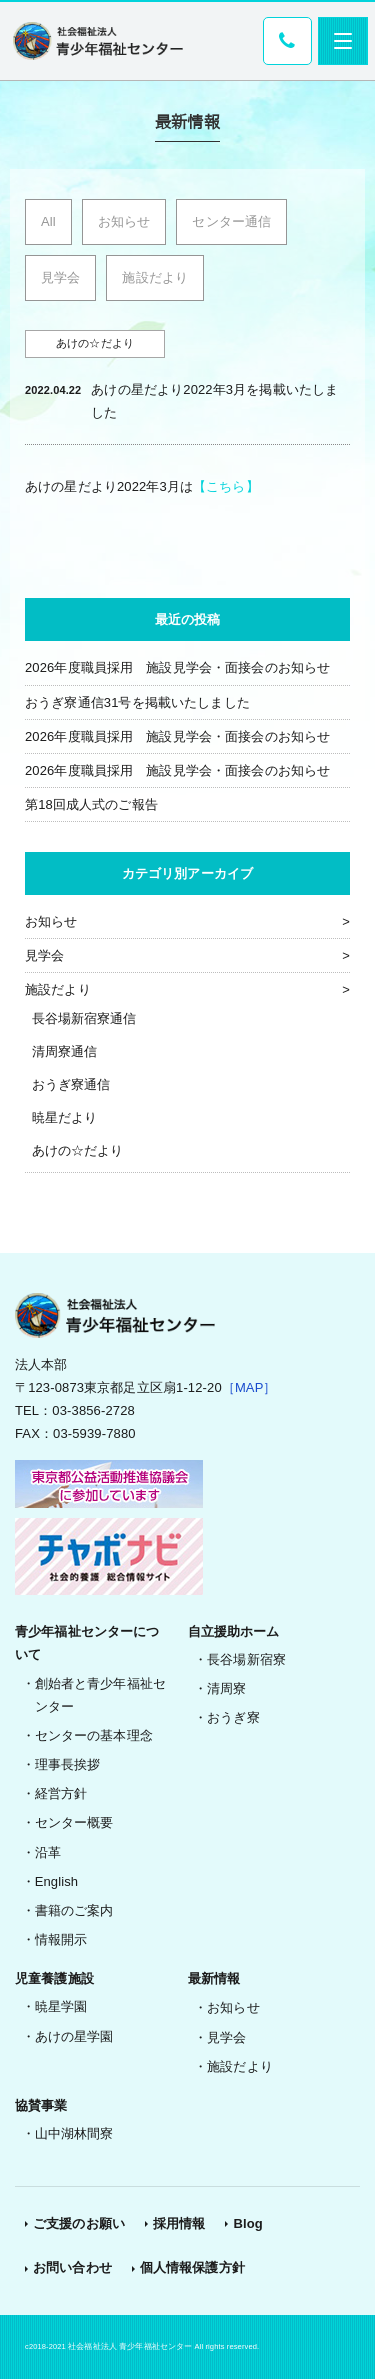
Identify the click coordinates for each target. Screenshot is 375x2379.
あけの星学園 (74, 2036)
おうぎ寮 (233, 1717)
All (48, 221)
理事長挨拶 (68, 1764)
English (57, 1881)
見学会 (60, 277)
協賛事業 (41, 2105)
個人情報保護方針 (192, 2267)
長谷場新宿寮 (246, 1659)
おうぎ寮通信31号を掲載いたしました (137, 702)
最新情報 (214, 1978)
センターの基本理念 (94, 1735)
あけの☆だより (78, 1150)
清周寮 (226, 1688)
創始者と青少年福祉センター (100, 1695)
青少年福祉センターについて (87, 1643)
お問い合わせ (72, 2267)
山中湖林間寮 (74, 2133)
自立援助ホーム (234, 1631)
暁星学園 (61, 2006)
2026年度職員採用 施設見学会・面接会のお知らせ (177, 667)
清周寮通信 (65, 1051)
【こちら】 (226, 486)
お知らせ (124, 221)
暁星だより (65, 1117)
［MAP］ (249, 1387)
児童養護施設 (54, 1978)
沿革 (48, 1852)
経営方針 (61, 1793)
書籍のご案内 (74, 1910)
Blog (247, 2223)
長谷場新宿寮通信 (84, 1018)
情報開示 (61, 1939)
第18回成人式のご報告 (91, 804)
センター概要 (74, 1822)
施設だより (155, 277)
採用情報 (179, 2223)
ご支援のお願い (79, 2223)
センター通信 (231, 221)
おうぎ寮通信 (71, 1084)
